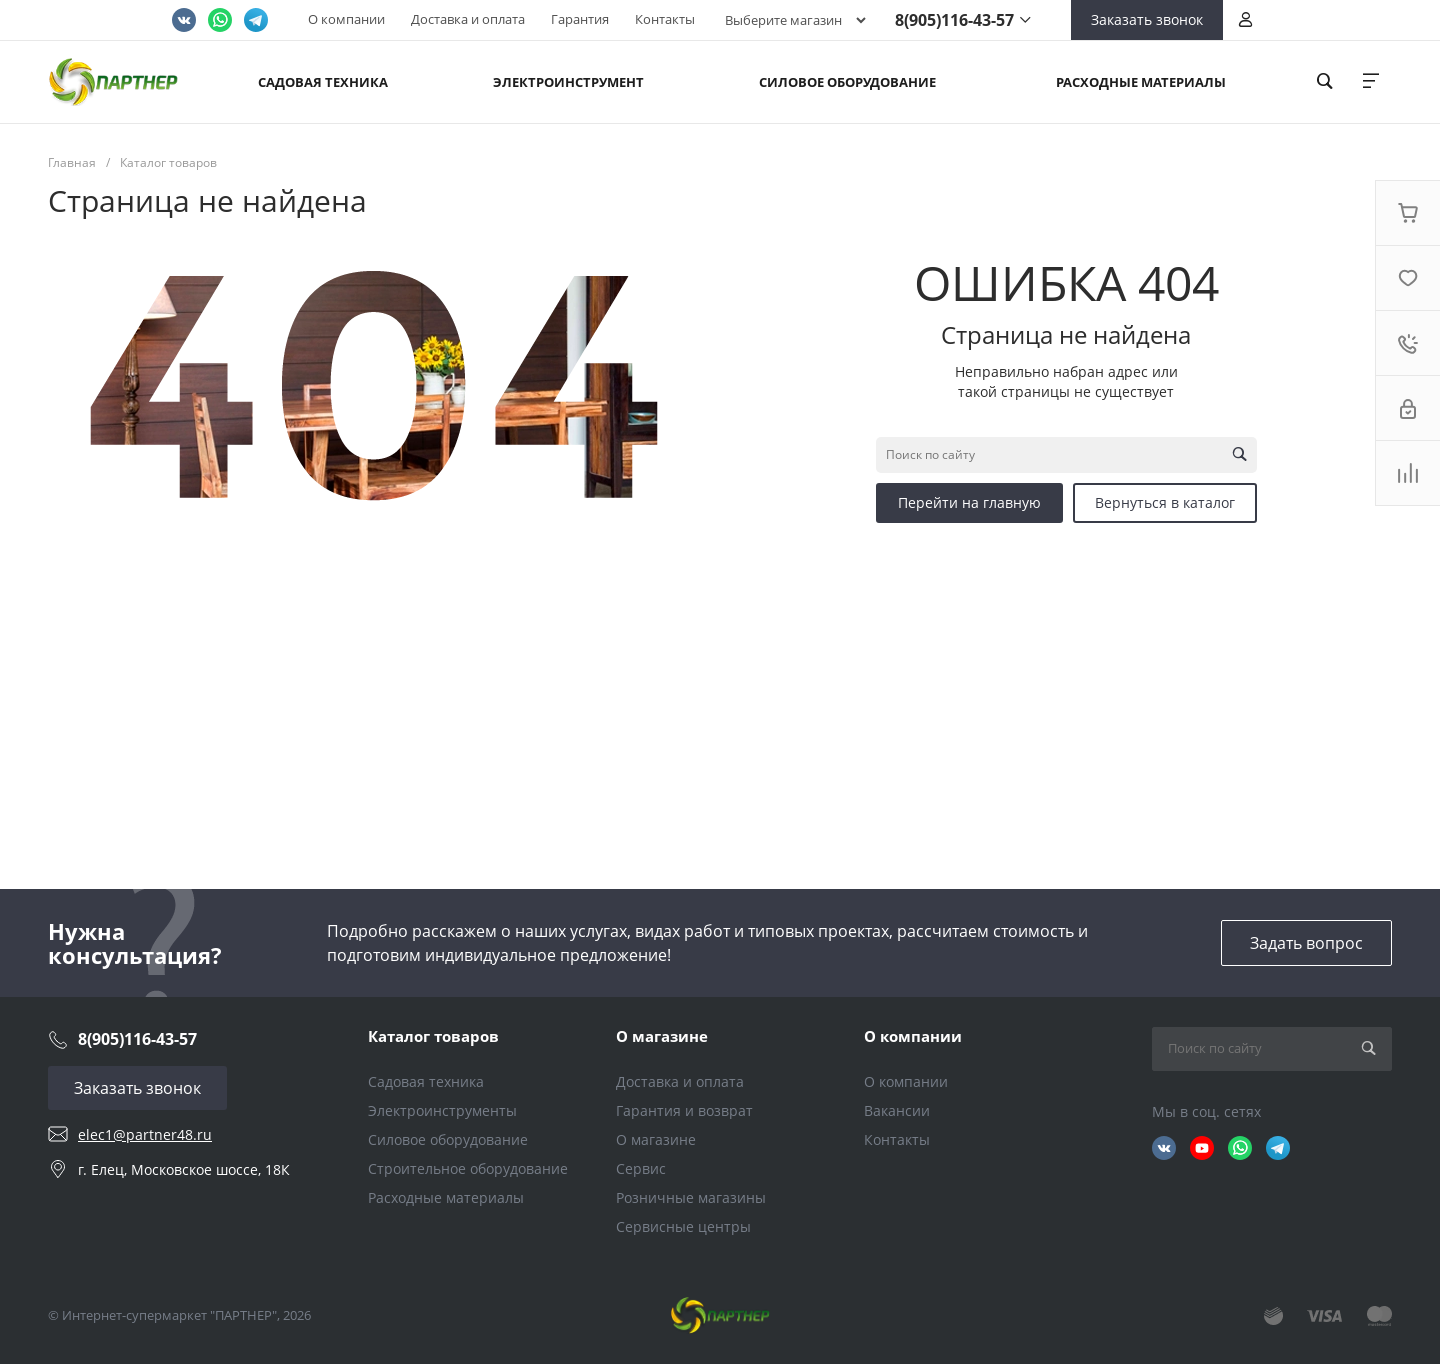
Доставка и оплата (468, 19)
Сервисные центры (683, 1226)
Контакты (665, 19)
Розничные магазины (691, 1197)
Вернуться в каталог (1165, 502)
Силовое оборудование (448, 1139)
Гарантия (580, 19)
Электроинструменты (442, 1110)
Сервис (641, 1168)
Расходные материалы (446, 1197)
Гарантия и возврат (684, 1110)
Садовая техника (426, 1081)
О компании (346, 19)
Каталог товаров (433, 1036)
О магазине (662, 1036)
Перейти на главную (969, 502)
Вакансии (897, 1110)
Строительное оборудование (468, 1168)
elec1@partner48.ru (145, 1134)
